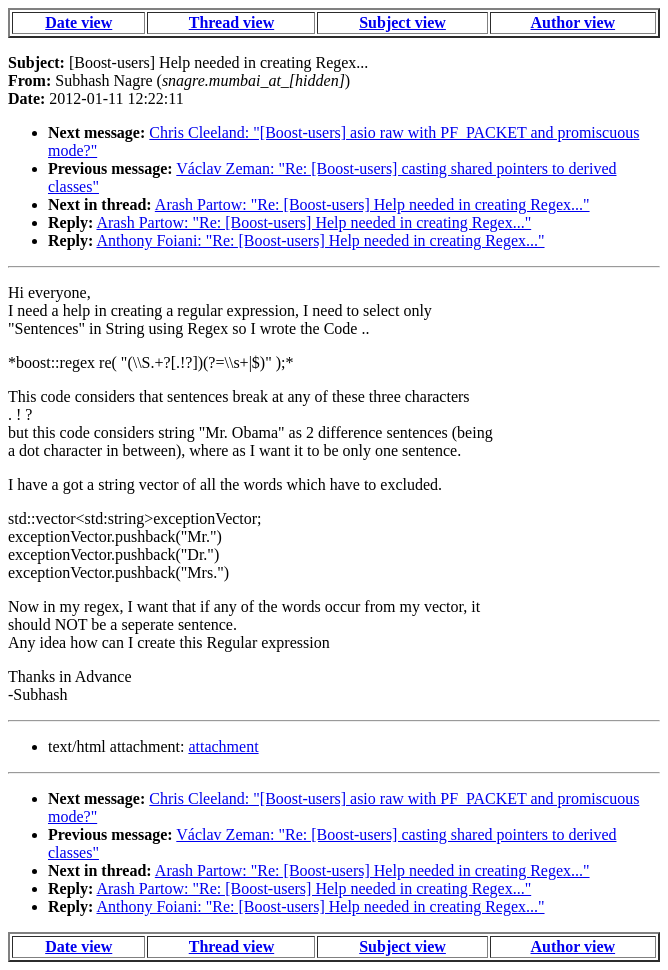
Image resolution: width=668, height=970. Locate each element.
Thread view (231, 22)
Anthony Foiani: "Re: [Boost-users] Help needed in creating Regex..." (320, 240)
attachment (223, 746)
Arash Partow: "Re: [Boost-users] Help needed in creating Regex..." (372, 204)
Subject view (402, 22)
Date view (78, 22)
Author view (573, 22)
